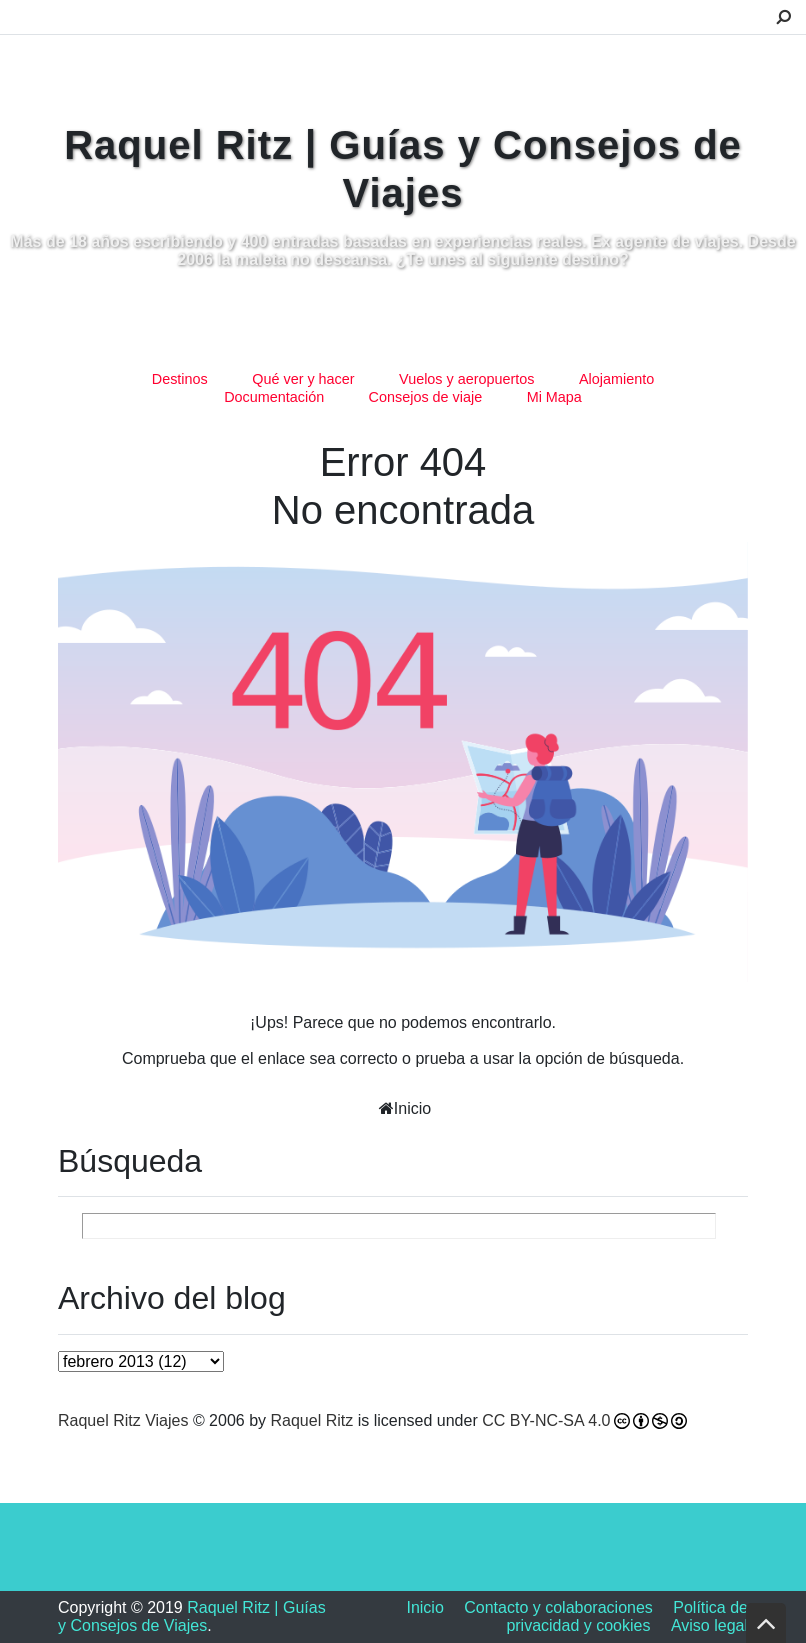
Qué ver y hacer (303, 379)
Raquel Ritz (312, 1420)
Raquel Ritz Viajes (123, 1420)
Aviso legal (709, 1625)
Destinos (180, 379)
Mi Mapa (554, 397)
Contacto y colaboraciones (558, 1607)
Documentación (274, 397)
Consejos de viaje (426, 397)
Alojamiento (616, 379)
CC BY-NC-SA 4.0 (546, 1420)
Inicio (412, 1108)
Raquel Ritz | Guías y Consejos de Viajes (192, 1616)
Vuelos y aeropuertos (466, 379)
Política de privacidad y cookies (627, 1616)
